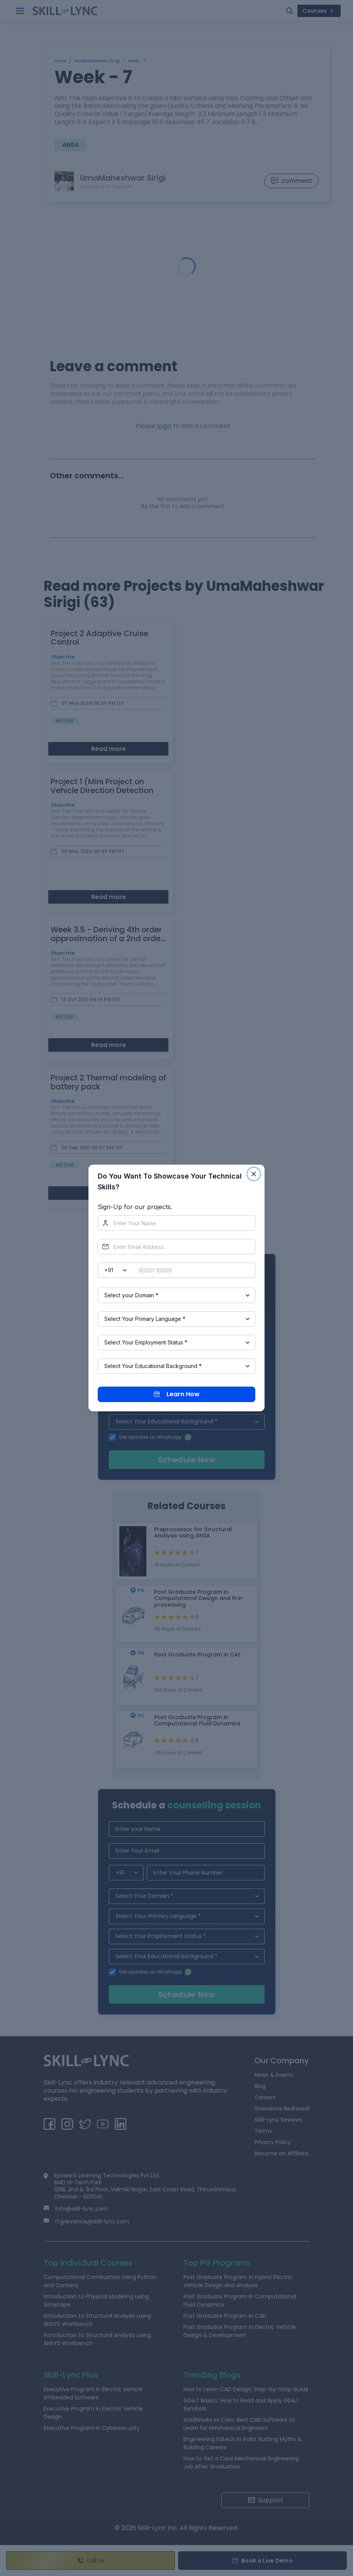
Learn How (177, 1394)
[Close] (254, 1174)
